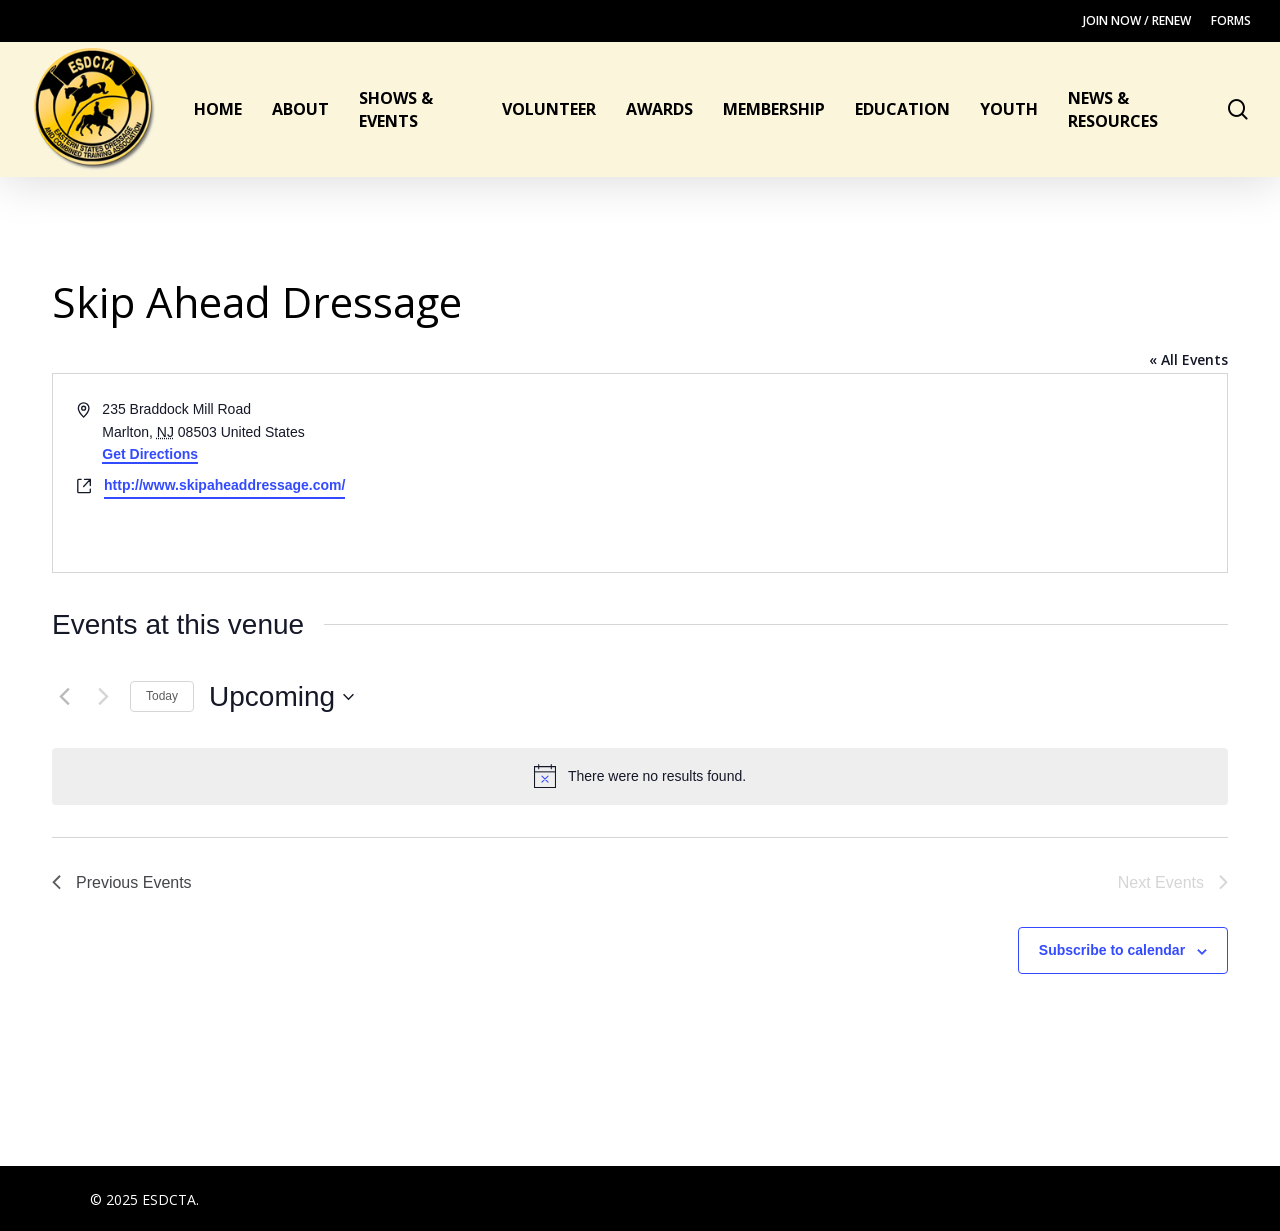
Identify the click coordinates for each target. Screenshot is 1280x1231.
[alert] (640, 776)
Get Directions (150, 454)
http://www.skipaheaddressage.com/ (224, 485)
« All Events (1188, 359)
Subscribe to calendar (1112, 950)
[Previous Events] (64, 697)
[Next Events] (103, 697)
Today (162, 696)
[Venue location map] (932, 473)
